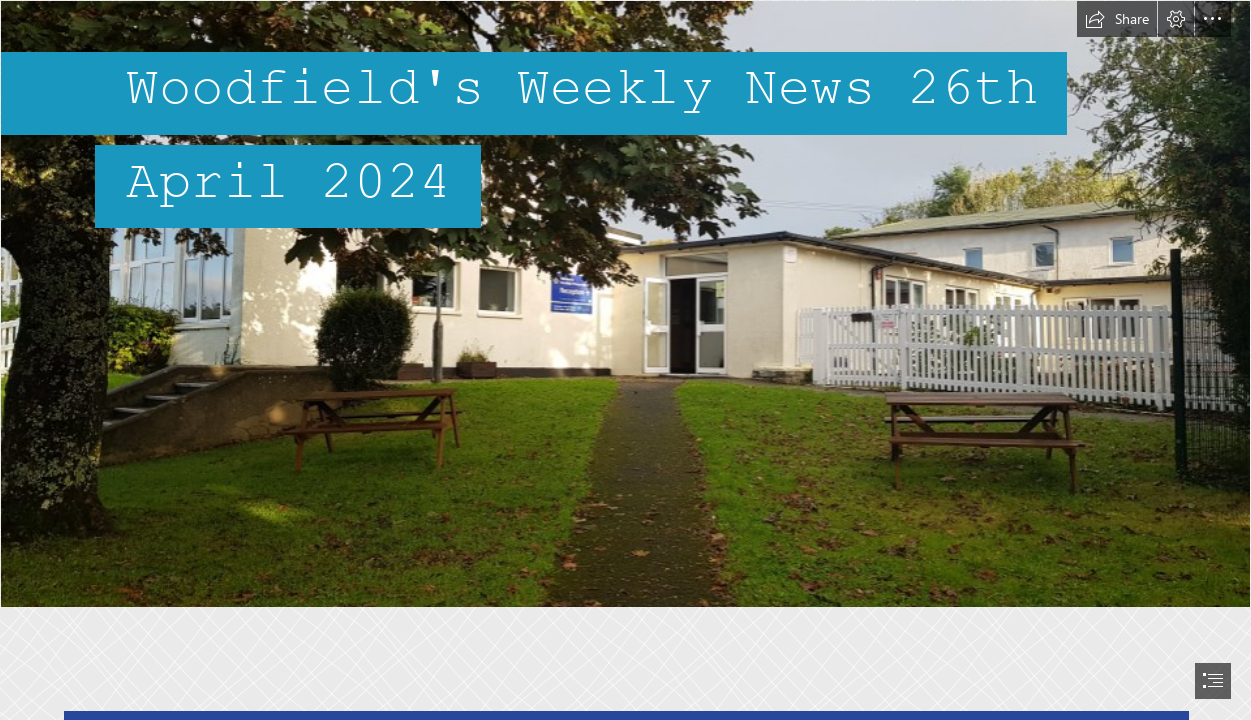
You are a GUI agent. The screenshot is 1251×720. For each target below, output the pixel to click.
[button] (1117, 19)
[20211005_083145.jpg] (625, 304)
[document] (625, 360)
